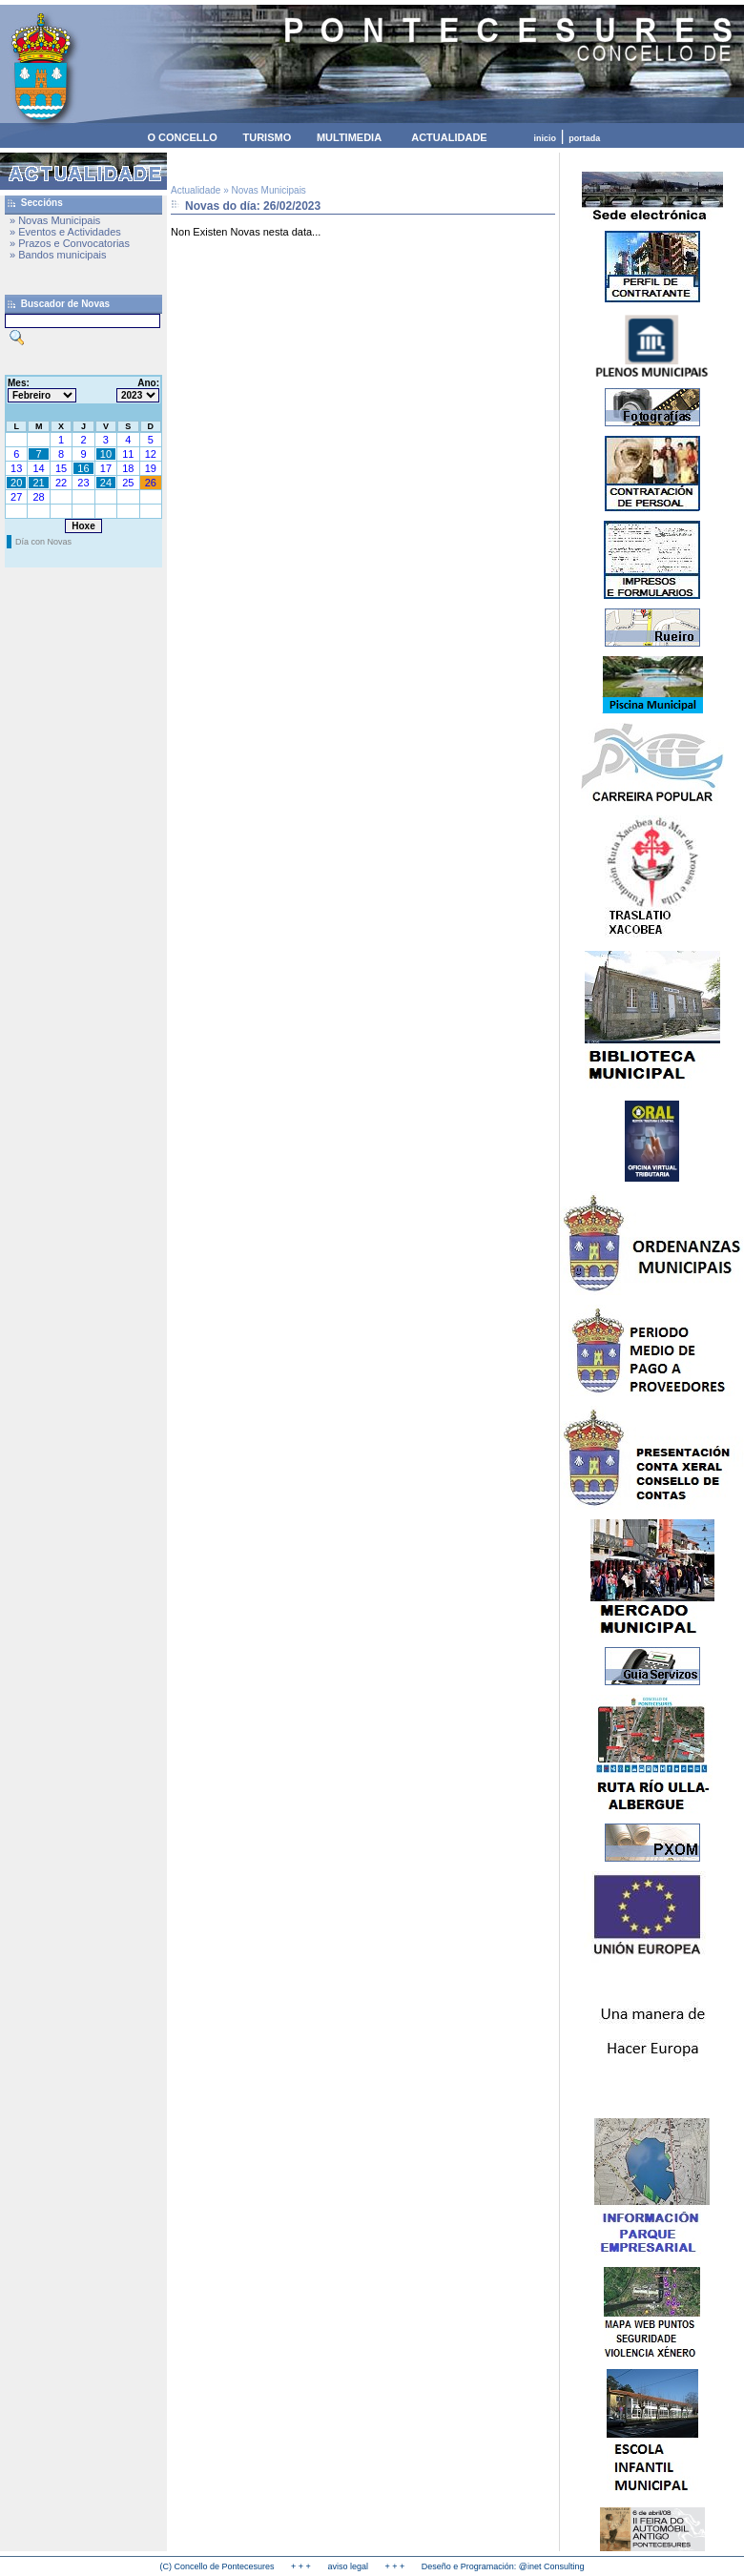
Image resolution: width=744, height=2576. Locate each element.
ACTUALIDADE (448, 137)
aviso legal (347, 2566)
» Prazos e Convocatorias (70, 243)
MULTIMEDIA (349, 137)
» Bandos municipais (58, 254)
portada (584, 138)
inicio (545, 138)
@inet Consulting (552, 2566)
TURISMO (266, 137)
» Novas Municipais (55, 220)
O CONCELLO (182, 137)
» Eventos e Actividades (65, 231)
